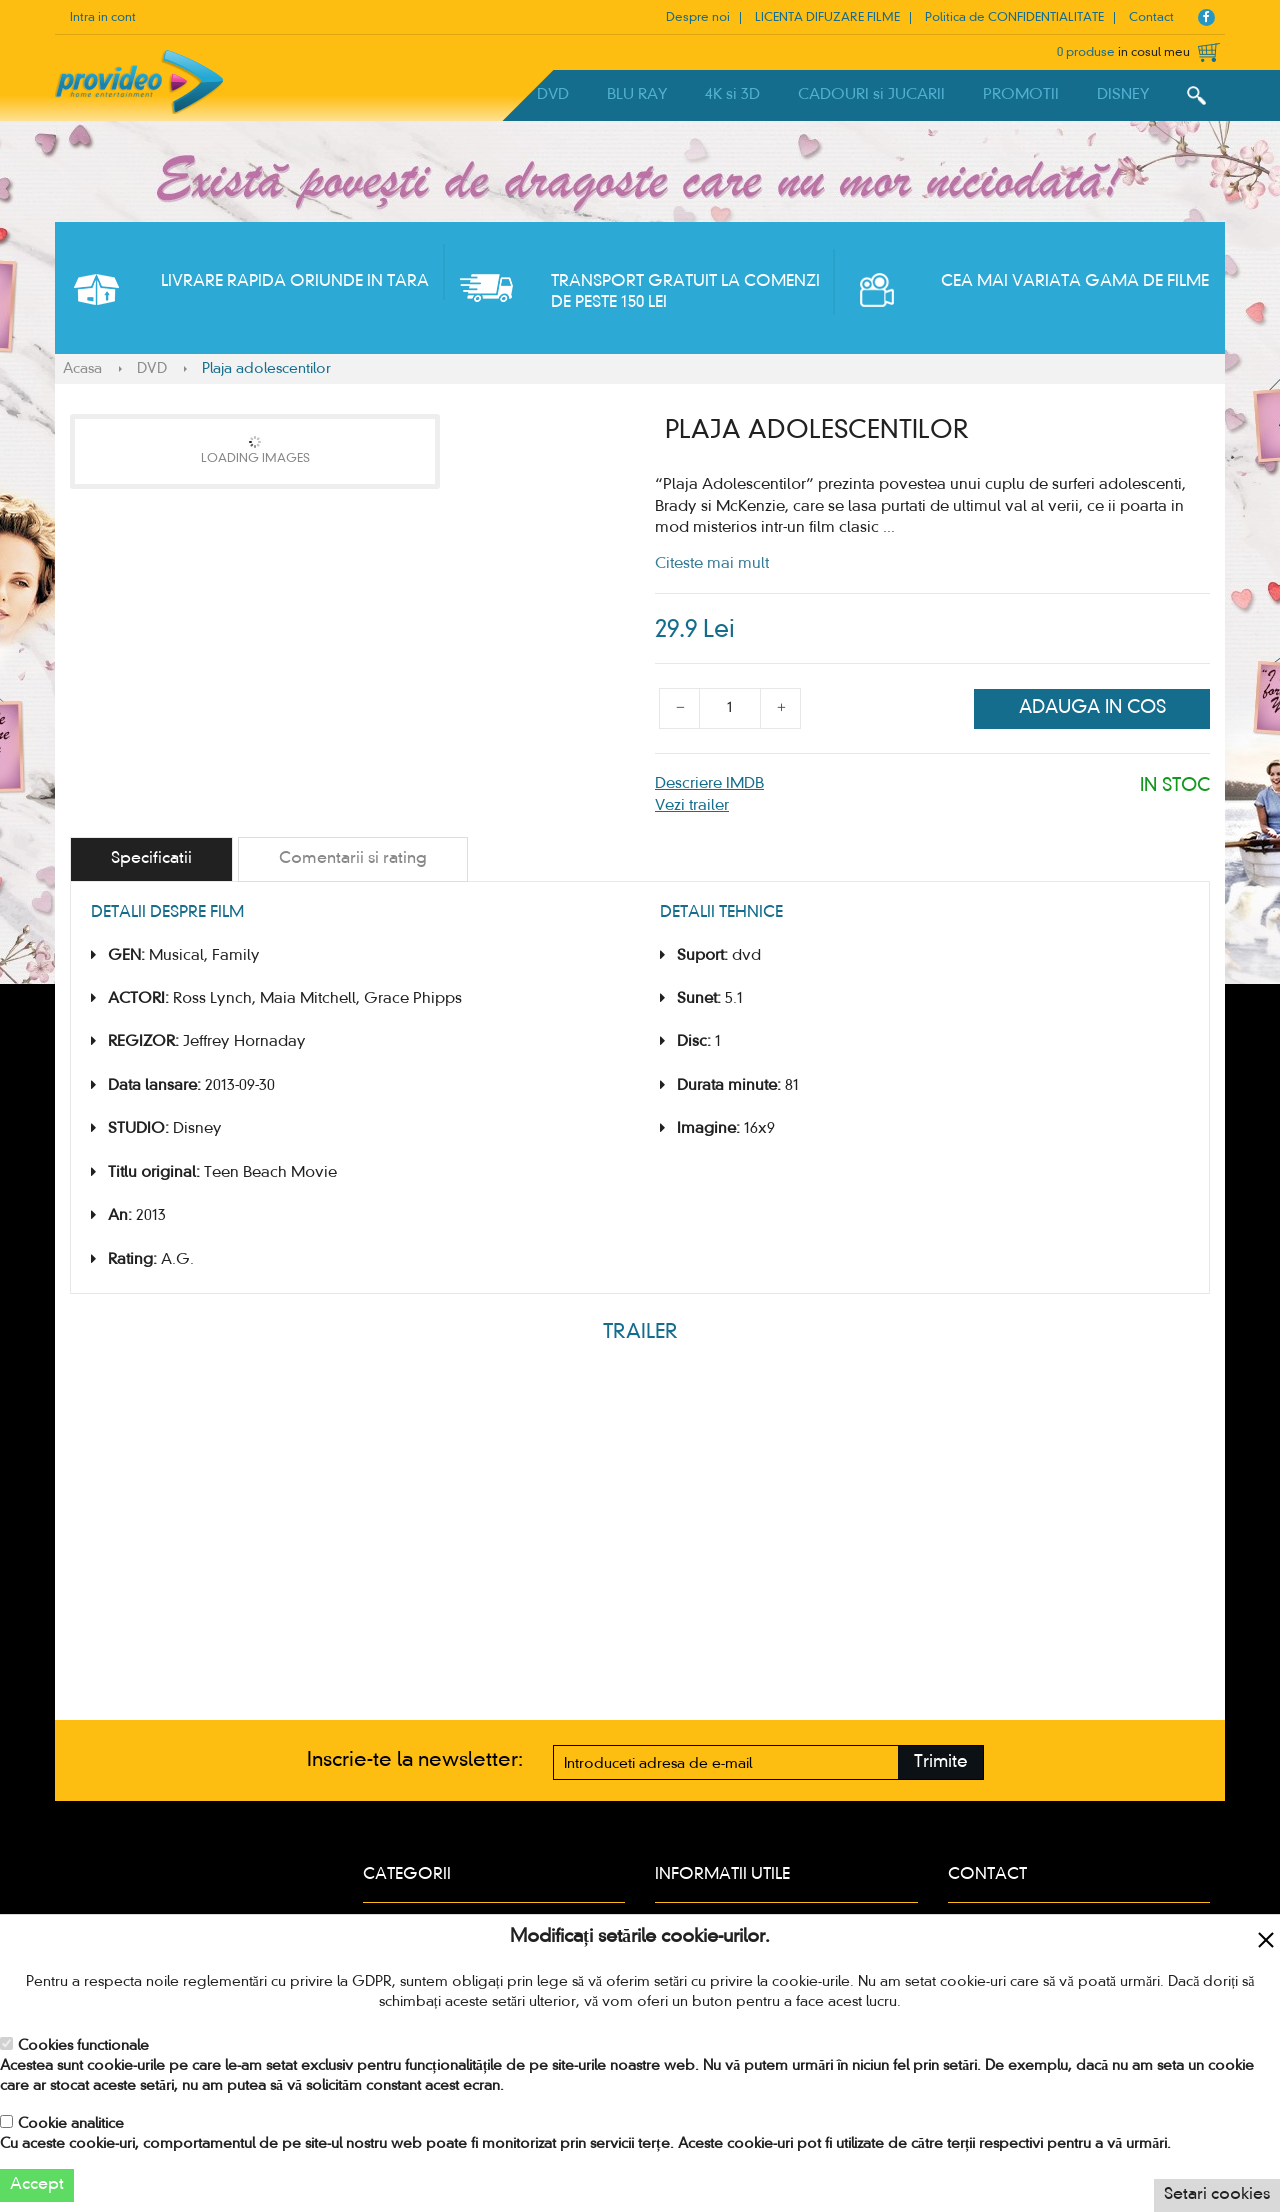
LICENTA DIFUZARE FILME (827, 18)
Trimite (941, 1762)
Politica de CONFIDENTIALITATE (1014, 18)
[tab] (151, 859)
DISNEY (1123, 95)
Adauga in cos (1092, 708)
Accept (37, 2185)
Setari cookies (1217, 2195)
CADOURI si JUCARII (871, 95)
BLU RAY (637, 95)
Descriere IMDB (709, 784)
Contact (1151, 18)
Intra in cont (103, 18)
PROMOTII (1021, 95)
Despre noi (698, 18)
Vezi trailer (692, 806)
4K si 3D (732, 95)
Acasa (82, 369)
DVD (553, 95)
